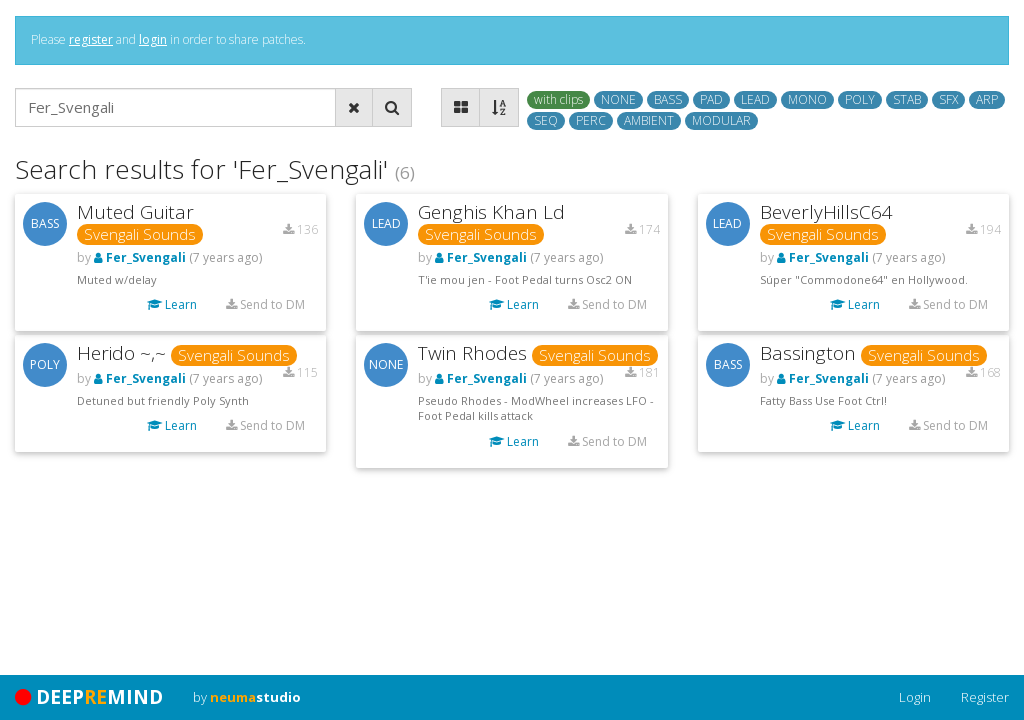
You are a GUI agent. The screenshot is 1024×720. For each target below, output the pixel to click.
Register (985, 697)
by (247, 697)
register (91, 39)
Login (915, 697)
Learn (172, 304)
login (153, 39)
